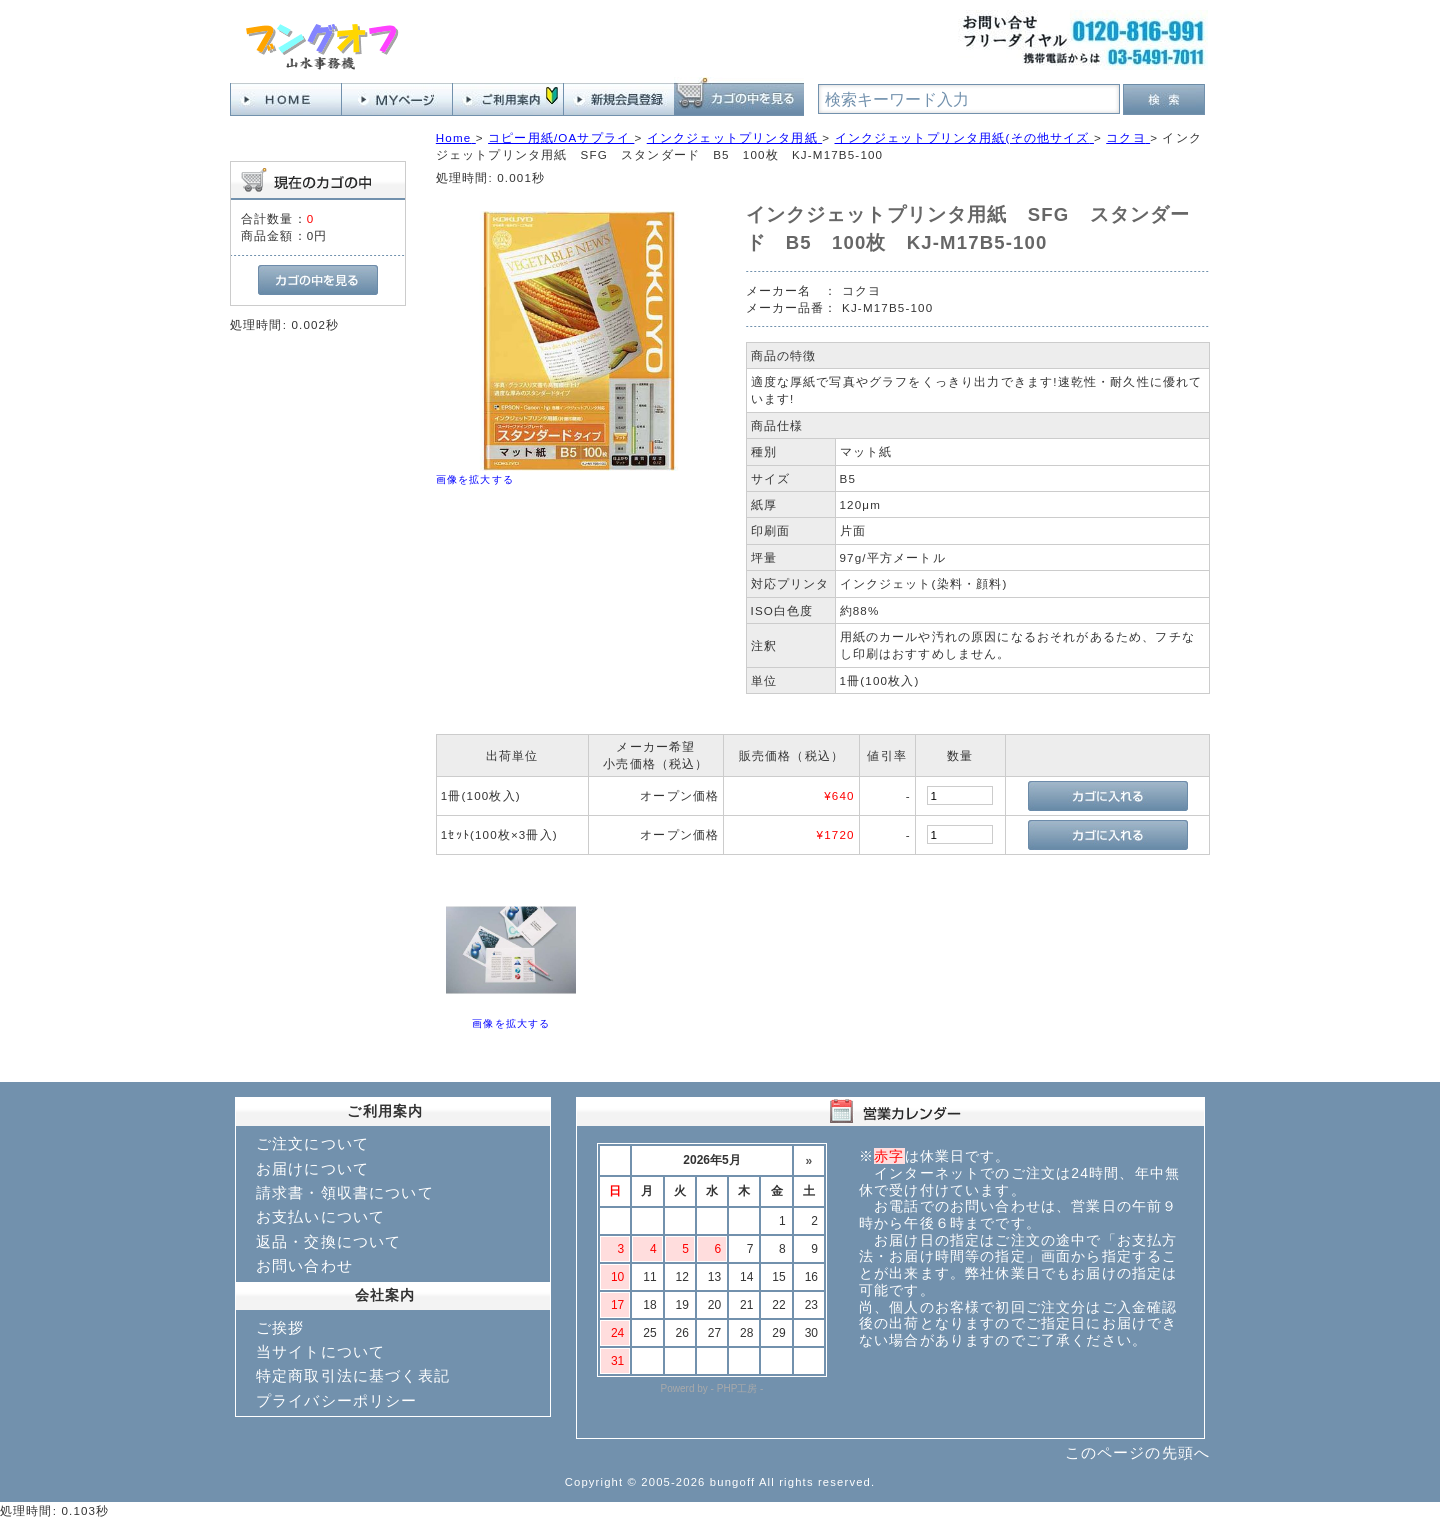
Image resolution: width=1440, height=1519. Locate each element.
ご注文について (312, 1143)
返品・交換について (328, 1241)
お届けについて (312, 1168)
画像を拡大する (475, 479)
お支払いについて (320, 1216)
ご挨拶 (280, 1327)
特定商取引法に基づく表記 (353, 1375)
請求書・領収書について (345, 1192)
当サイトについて (320, 1351)
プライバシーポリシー (337, 1400)
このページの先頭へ (1137, 1452)
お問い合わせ (304, 1265)
